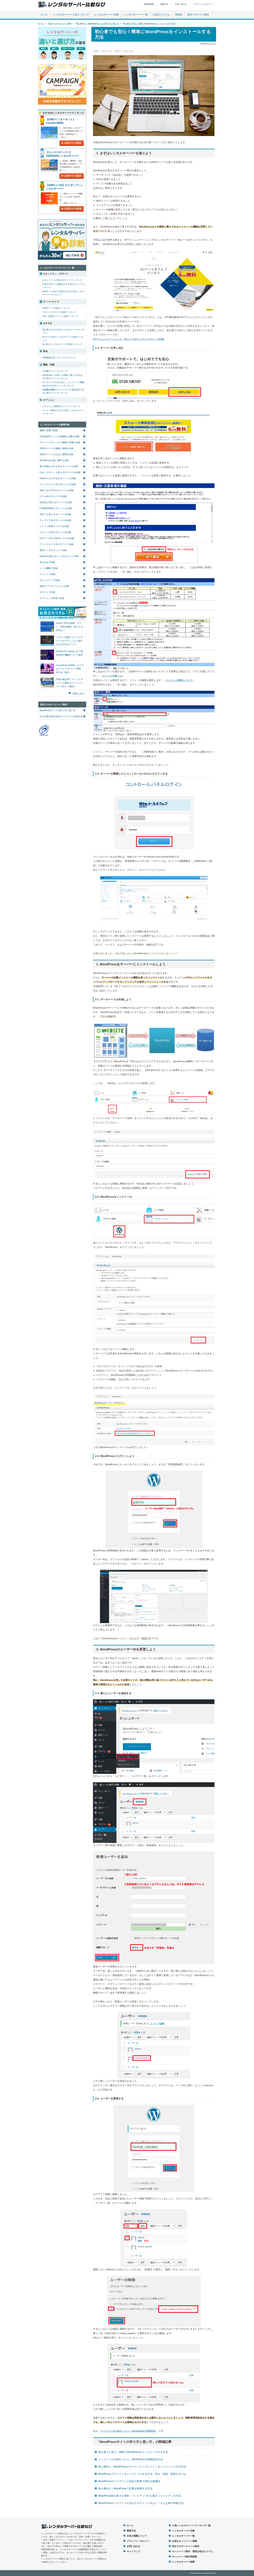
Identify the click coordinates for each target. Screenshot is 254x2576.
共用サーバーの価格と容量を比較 (57, 448)
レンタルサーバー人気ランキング (71, 14)
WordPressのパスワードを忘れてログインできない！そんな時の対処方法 (141, 2503)
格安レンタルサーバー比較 (53, 550)
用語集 (178, 14)
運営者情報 (149, 4)
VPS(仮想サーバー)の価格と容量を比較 (60, 436)
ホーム (44, 14)
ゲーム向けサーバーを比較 (53, 496)
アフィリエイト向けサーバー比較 (57, 544)
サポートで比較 (47, 592)
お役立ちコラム (161, 14)
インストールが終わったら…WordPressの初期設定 (128, 2430)
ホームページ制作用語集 (184, 2556)
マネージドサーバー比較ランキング (59, 312)
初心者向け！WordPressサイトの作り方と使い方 (97, 23)
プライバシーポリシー (203, 4)
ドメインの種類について (179, 680)
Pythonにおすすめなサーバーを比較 (58, 478)
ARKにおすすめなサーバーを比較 (57, 490)
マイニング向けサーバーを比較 (55, 532)
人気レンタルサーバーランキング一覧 (191, 2525)
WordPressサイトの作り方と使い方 (58, 710)
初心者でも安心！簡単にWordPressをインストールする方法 (149, 23)
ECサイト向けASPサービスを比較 (57, 538)
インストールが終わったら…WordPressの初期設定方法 (130, 2459)
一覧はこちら (78, 693)
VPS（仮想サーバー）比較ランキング (60, 316)
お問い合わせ (181, 4)
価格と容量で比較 (49, 430)
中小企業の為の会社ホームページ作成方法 (61, 716)
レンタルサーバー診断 (183, 2561)
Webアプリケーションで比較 (54, 586)
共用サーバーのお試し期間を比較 (57, 454)
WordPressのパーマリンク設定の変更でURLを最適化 (129, 2481)
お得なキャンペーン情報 (184, 2541)
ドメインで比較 (47, 574)
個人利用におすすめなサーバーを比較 (59, 466)
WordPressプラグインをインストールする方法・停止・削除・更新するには (142, 2474)
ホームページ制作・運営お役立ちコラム (192, 2551)
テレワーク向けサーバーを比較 (55, 520)
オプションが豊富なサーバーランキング (61, 406)
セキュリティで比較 (50, 580)
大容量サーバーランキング (55, 371)
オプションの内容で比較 (52, 598)
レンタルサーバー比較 (106, 14)
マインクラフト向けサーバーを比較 (58, 484)
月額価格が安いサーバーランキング (59, 357)
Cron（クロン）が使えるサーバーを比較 (60, 472)
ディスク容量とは (112, 675)
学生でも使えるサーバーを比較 (55, 514)
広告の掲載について (137, 2536)
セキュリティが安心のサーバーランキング (62, 280)
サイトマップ (133, 2551)
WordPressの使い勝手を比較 (54, 460)
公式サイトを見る (71, 143)
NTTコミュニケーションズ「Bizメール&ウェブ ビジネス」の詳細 (128, 339)
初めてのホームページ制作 (60, 23)
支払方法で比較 (47, 562)
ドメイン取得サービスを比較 (54, 526)
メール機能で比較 (49, 568)
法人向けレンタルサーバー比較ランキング (62, 344)
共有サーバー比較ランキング (56, 308)
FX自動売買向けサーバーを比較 (56, 508)
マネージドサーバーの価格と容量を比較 (60, 442)
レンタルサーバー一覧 (136, 14)
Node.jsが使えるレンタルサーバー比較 (59, 556)
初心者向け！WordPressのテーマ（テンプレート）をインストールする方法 (142, 2466)
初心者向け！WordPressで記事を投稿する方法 (125, 2488)
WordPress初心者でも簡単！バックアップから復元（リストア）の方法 (139, 2495)
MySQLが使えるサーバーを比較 (56, 502)
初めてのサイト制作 (198, 14)
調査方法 (164, 4)
